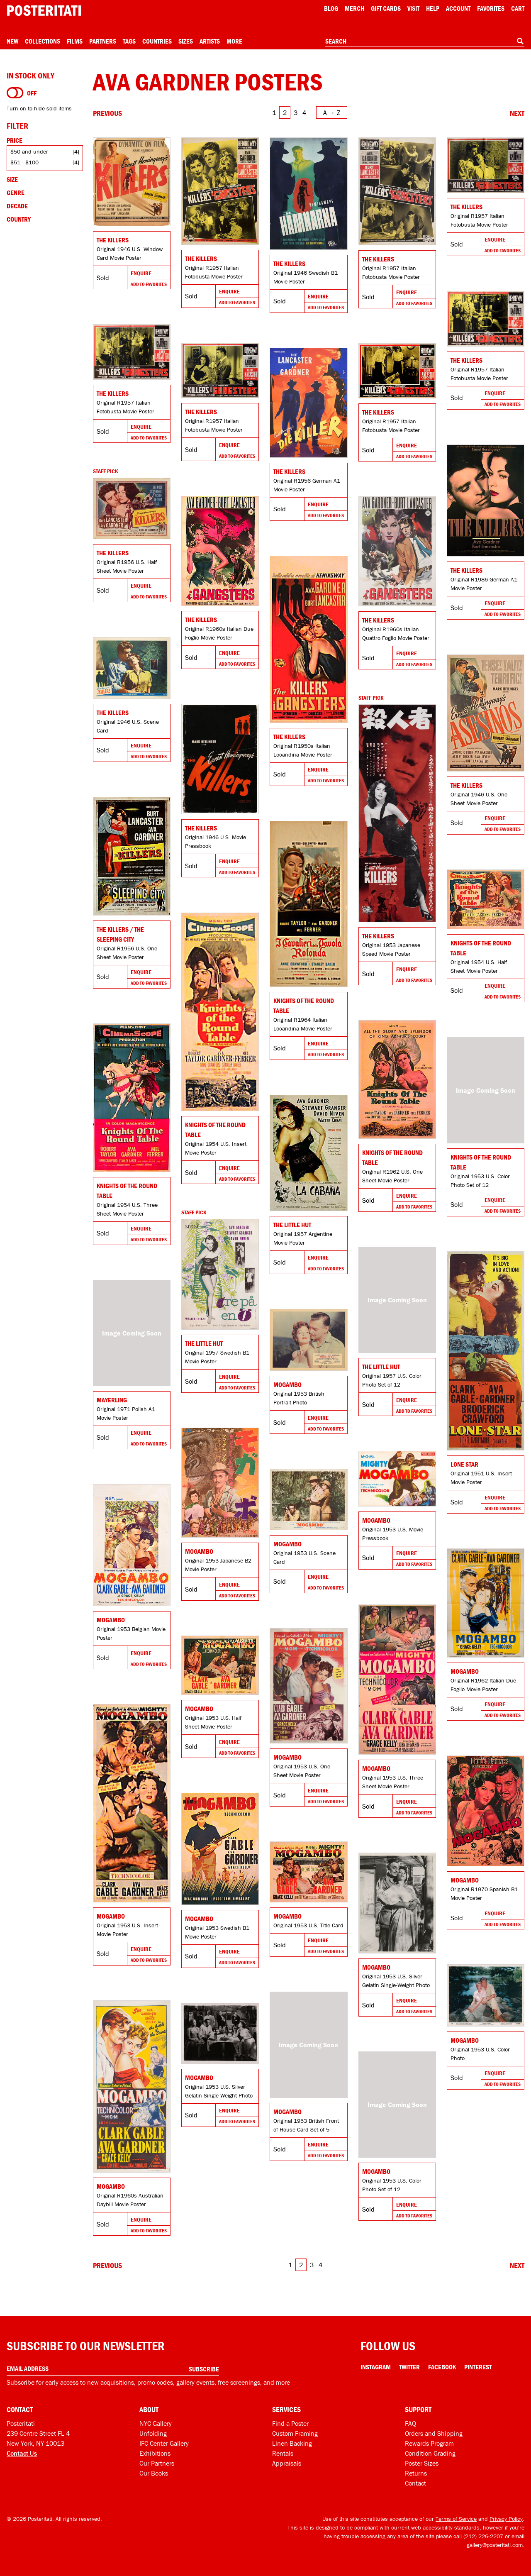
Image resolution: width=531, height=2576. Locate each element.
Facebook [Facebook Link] (442, 2367)
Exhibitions (155, 2453)
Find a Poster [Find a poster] (290, 2423)
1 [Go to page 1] (274, 112)
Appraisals (286, 2463)
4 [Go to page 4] (304, 112)
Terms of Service (456, 2518)
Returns (416, 2473)
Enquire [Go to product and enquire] (141, 273)
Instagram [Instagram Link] (375, 2367)
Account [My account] (458, 8)
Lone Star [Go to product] (464, 1464)
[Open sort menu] (331, 112)
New (12, 41)
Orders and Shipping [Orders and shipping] (434, 2433)
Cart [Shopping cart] (517, 8)
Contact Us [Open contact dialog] (22, 2453)
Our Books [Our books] (153, 2473)
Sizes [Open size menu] (185, 41)
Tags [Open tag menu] (129, 41)
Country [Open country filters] (19, 219)
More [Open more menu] (234, 41)
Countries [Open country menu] (157, 41)
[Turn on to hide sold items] (15, 93)
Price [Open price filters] (14, 140)
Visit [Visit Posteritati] (413, 8)
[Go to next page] (517, 113)
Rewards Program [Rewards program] (429, 2443)
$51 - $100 (24, 162)
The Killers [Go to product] (113, 240)
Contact (415, 2483)
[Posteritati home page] (44, 10)
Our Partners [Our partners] (156, 2463)
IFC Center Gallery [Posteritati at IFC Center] (164, 2443)
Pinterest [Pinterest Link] (478, 2367)
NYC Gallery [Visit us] (155, 2423)
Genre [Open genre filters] (15, 192)
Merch (354, 8)
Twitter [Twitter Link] (409, 2367)
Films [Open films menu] (75, 41)
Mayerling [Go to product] (112, 1400)
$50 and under (29, 151)
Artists (210, 41)
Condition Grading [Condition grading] (430, 2453)
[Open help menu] (432, 8)
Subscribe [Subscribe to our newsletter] (204, 2369)
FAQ (410, 2423)
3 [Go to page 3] (295, 112)
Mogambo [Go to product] (287, 1384)
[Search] (520, 41)
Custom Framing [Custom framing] (295, 2433)
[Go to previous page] (107, 113)
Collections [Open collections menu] (42, 41)
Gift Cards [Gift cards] (386, 8)
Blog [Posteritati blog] (331, 8)
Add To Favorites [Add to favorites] (149, 284)
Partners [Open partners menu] (102, 41)
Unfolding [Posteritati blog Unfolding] (153, 2433)
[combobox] (424, 41)
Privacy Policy (506, 2518)
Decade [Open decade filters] (17, 206)
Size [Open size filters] (12, 179)
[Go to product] (132, 181)
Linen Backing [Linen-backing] (292, 2443)
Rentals (282, 2453)
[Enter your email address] (113, 2369)
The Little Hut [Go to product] (292, 1225)
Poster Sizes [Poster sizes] (421, 2463)
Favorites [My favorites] (490, 8)
